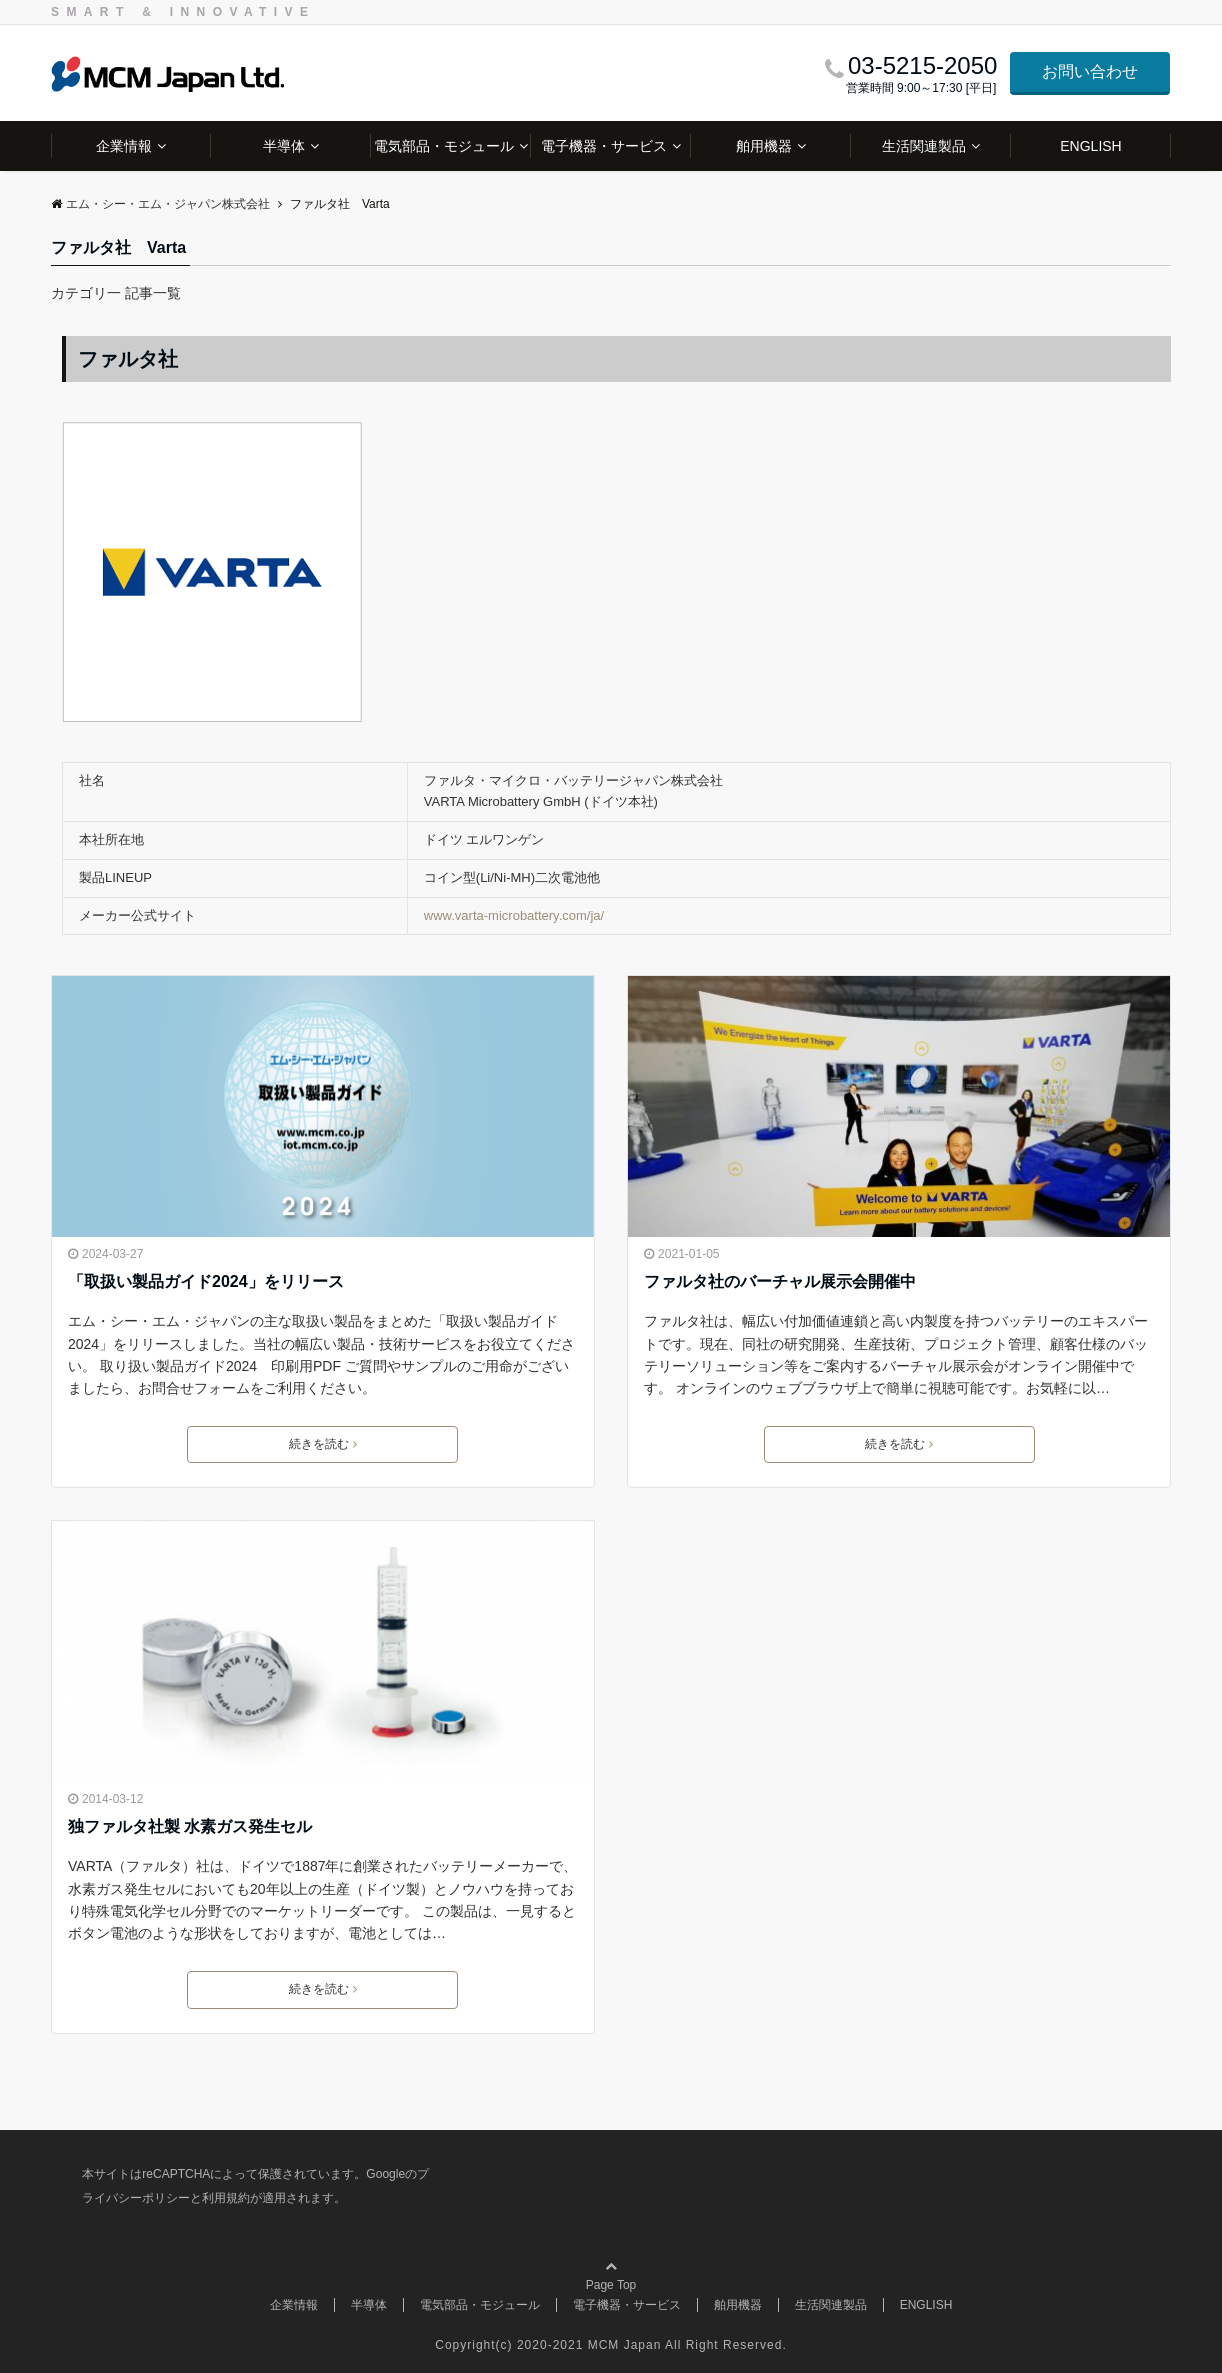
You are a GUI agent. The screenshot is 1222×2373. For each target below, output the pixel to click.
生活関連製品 (924, 146)
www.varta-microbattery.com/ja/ (514, 915)
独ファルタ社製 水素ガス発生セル (190, 1826)
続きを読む (323, 1444)
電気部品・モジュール (444, 146)
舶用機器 (764, 146)
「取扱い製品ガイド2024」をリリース (206, 1281)
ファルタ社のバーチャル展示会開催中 (780, 1281)
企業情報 (124, 146)
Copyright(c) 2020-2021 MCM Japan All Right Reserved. (610, 2345)
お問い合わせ (1090, 71)
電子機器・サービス (604, 146)
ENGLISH (1090, 146)
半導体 (284, 146)
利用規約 (226, 2198)
